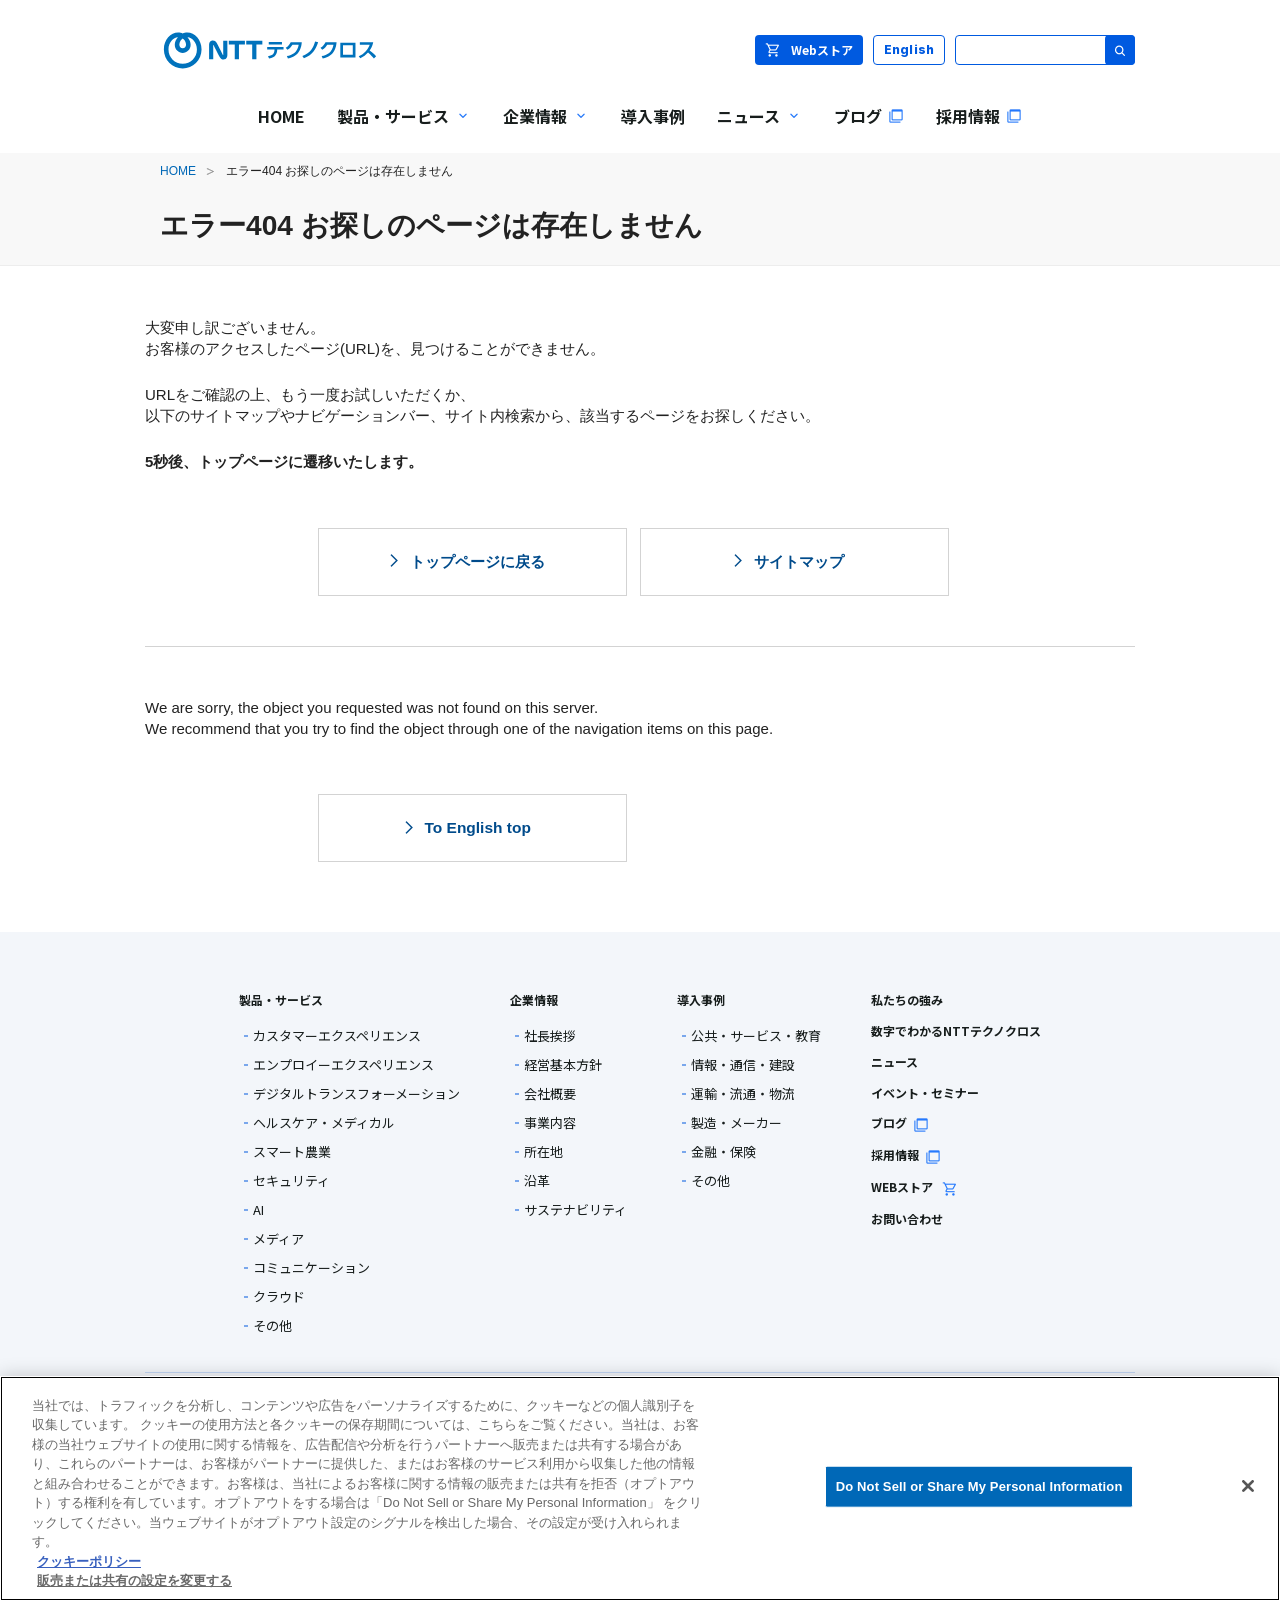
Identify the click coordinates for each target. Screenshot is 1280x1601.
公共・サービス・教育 (756, 1035)
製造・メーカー (736, 1122)
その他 (272, 1325)
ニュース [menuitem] (751, 129)
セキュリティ (291, 1180)
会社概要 (550, 1093)
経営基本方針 (563, 1064)
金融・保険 (723, 1151)
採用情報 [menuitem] (979, 116)
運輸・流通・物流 (743, 1093)
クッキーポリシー (89, 1561)
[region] (640, 1488)
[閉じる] (1248, 1486)
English (909, 49)
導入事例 (701, 999)
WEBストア (914, 1186)
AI (258, 1209)
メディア (278, 1238)
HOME (178, 171)
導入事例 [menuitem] (653, 116)
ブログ (900, 1122)
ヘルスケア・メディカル (324, 1122)
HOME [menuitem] (281, 116)
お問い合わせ (907, 1218)
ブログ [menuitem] (869, 116)
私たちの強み (907, 999)
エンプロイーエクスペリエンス (343, 1064)
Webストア (809, 49)
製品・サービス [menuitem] (396, 129)
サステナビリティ (575, 1209)
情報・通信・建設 (743, 1064)
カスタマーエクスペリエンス (337, 1035)
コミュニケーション (311, 1267)
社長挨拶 (550, 1035)
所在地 (543, 1151)
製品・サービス (281, 999)
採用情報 (906, 1154)
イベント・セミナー (925, 1092)
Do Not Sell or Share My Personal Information (979, 1486)
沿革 (537, 1180)
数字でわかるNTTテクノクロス (956, 1030)
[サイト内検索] (1045, 50)
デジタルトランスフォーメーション (356, 1093)
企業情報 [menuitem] (538, 129)
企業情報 (534, 999)
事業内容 (550, 1122)
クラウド (279, 1296)
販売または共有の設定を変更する (134, 1580)
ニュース (894, 1061)
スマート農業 (292, 1151)
